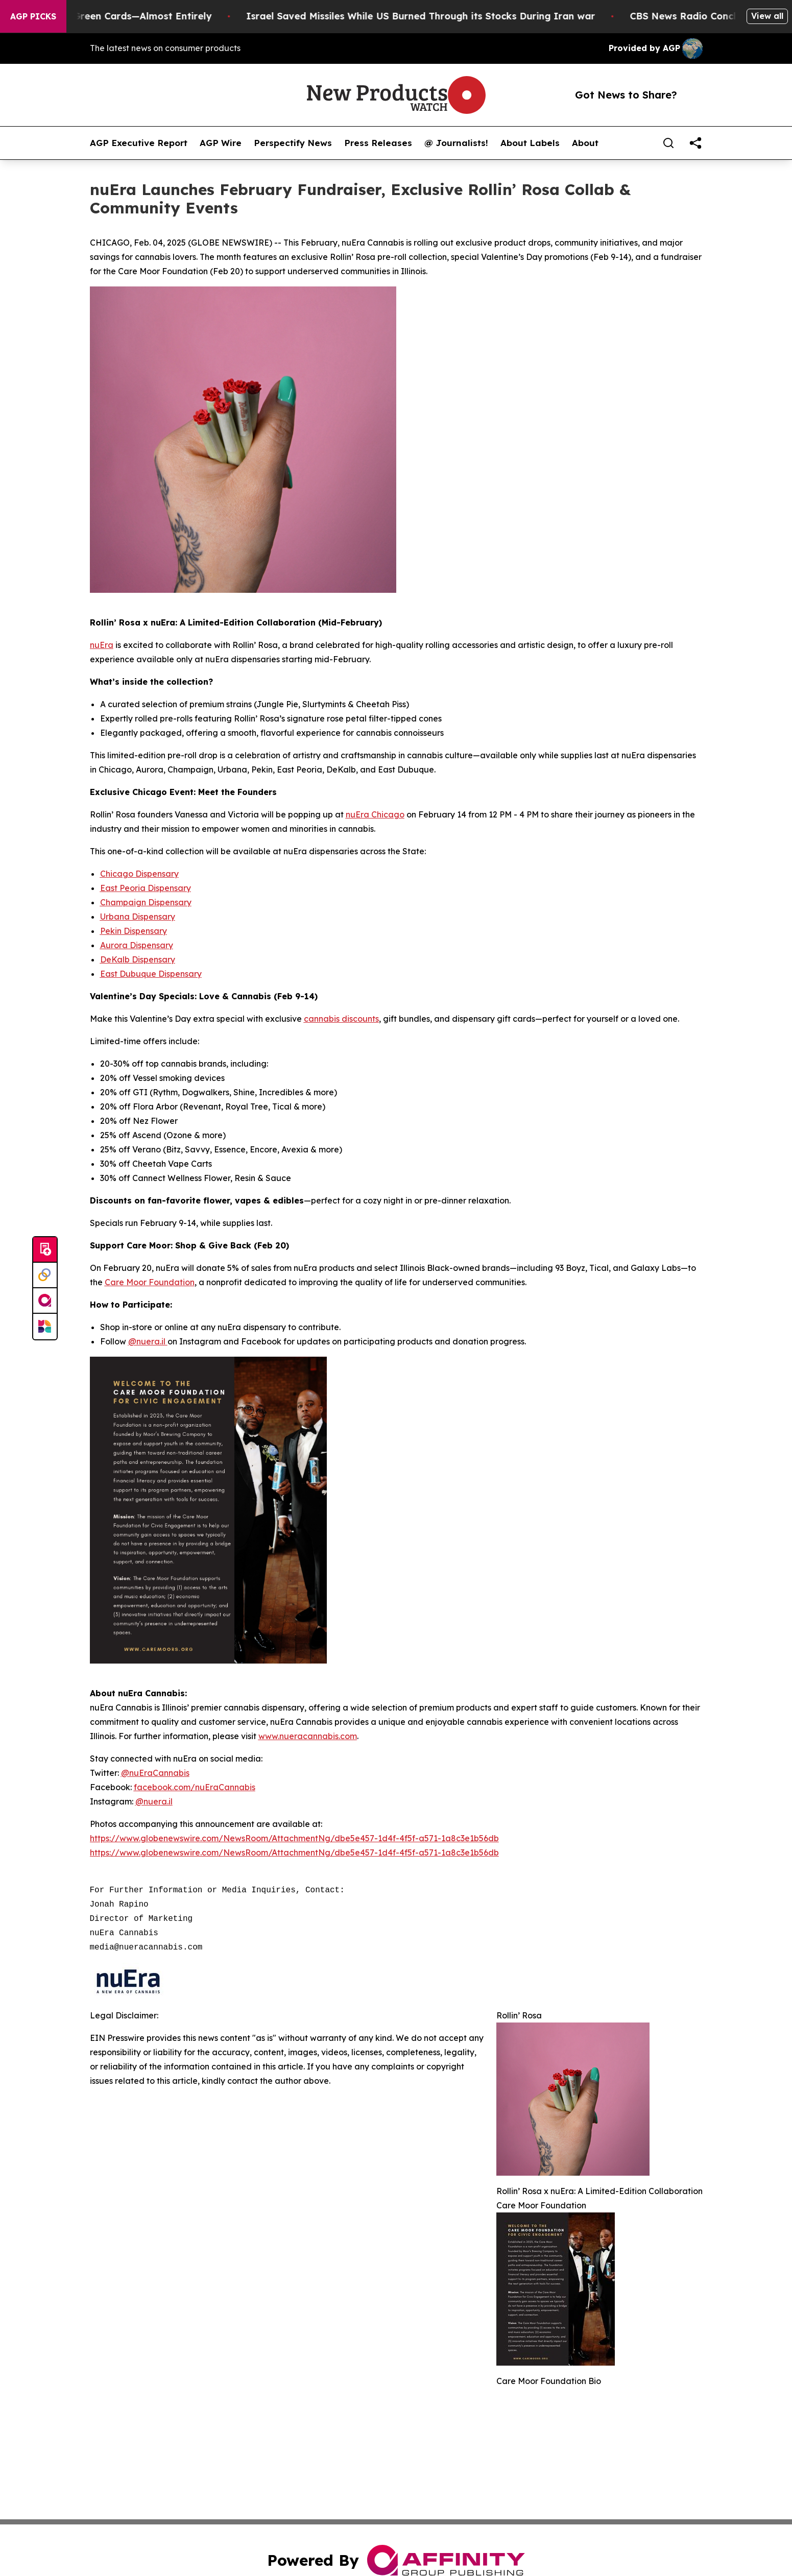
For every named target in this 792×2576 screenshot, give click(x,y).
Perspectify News (293, 143)
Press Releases (378, 143)
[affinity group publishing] (45, 1301)
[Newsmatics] (45, 1326)
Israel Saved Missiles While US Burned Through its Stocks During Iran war (436, 16)
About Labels (530, 143)
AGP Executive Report (138, 143)
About (585, 143)
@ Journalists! (456, 143)
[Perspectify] (45, 1275)
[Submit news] (45, 1250)
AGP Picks (33, 16)
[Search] (668, 143)
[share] (695, 143)
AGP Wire (221, 143)
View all (767, 16)
